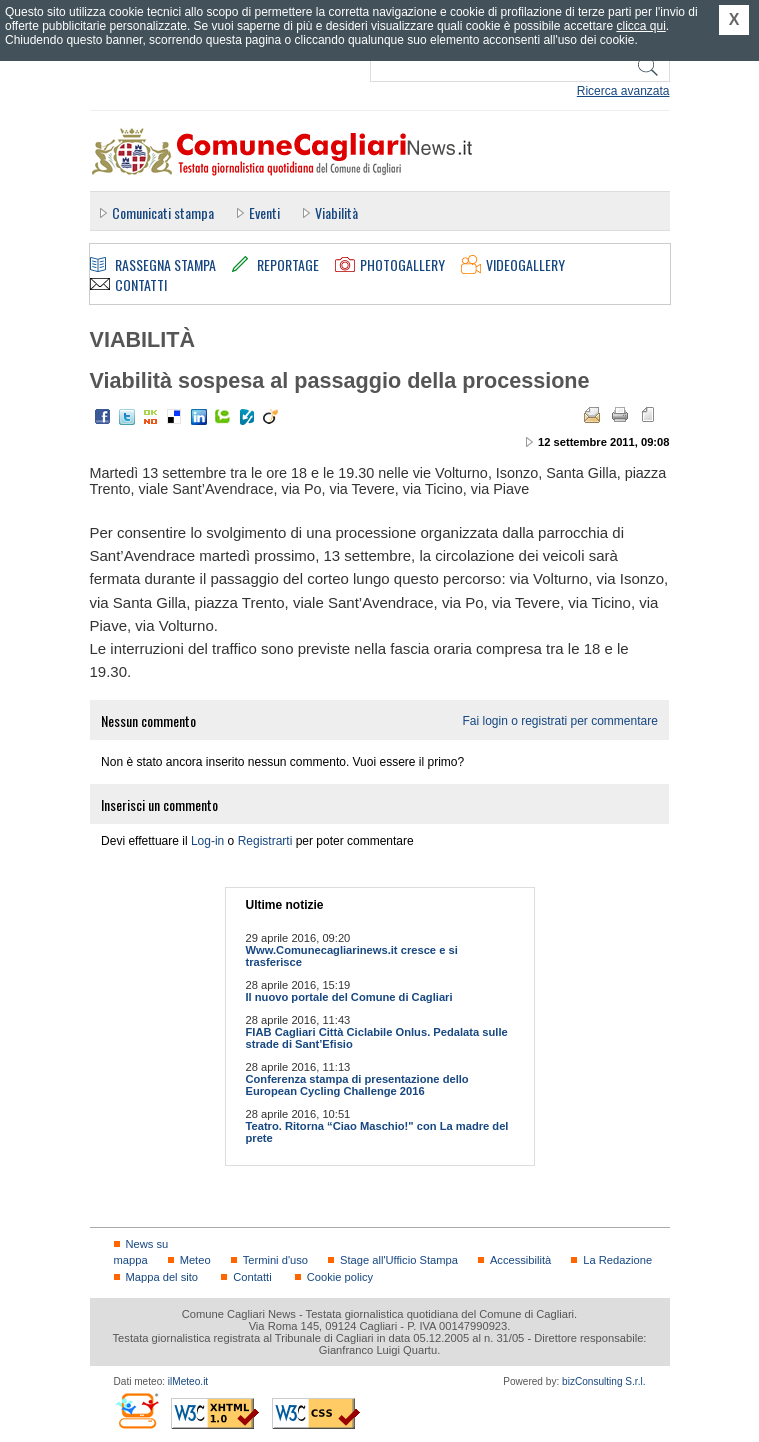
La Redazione (617, 1260)
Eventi (264, 212)
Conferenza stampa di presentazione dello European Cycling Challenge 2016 (357, 1085)
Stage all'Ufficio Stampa (399, 1260)
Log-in (207, 841)
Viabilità (336, 212)
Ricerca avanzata (623, 91)
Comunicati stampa (163, 212)
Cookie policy (340, 1277)
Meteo (195, 1260)
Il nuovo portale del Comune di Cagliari (349, 997)
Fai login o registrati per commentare (559, 721)
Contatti (252, 1277)
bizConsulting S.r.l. (603, 1381)
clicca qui (640, 26)
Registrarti (265, 841)
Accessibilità (520, 1260)
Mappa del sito (162, 1277)
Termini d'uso (275, 1260)
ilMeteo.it (188, 1381)
